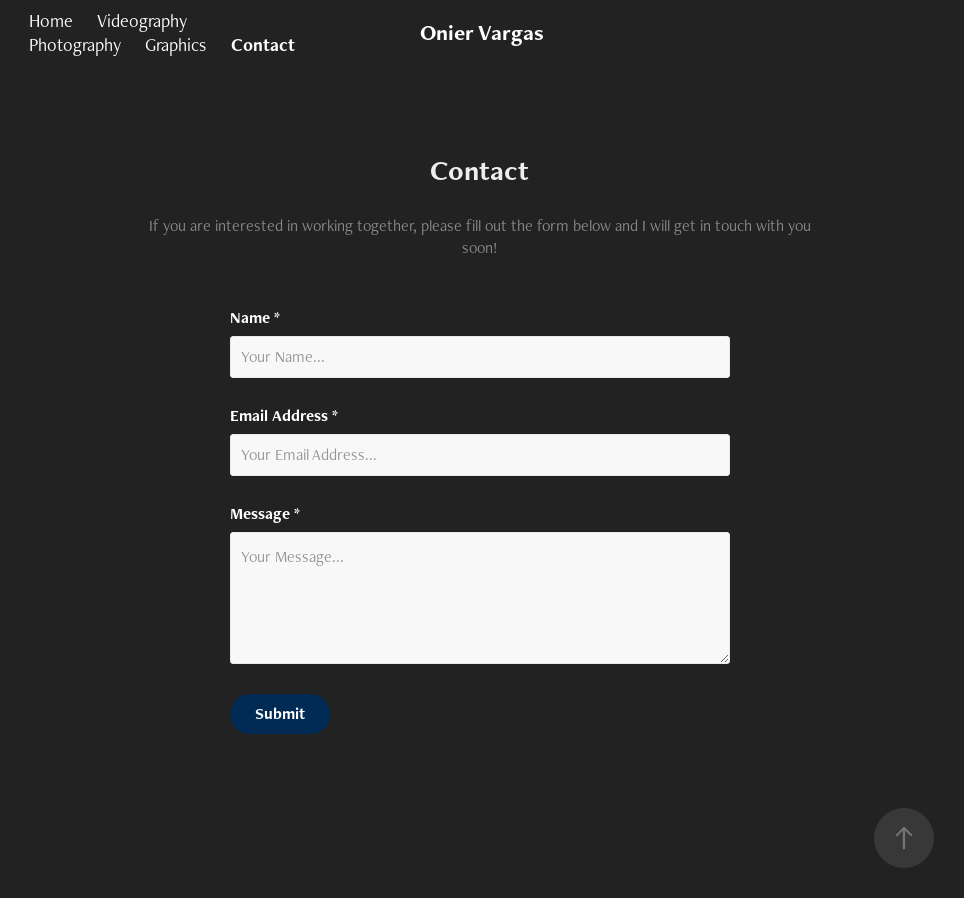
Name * (255, 318)
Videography (142, 20)
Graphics (175, 44)
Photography (75, 44)
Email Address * (284, 416)
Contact (263, 44)
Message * (265, 514)
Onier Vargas (482, 32)
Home (51, 20)
